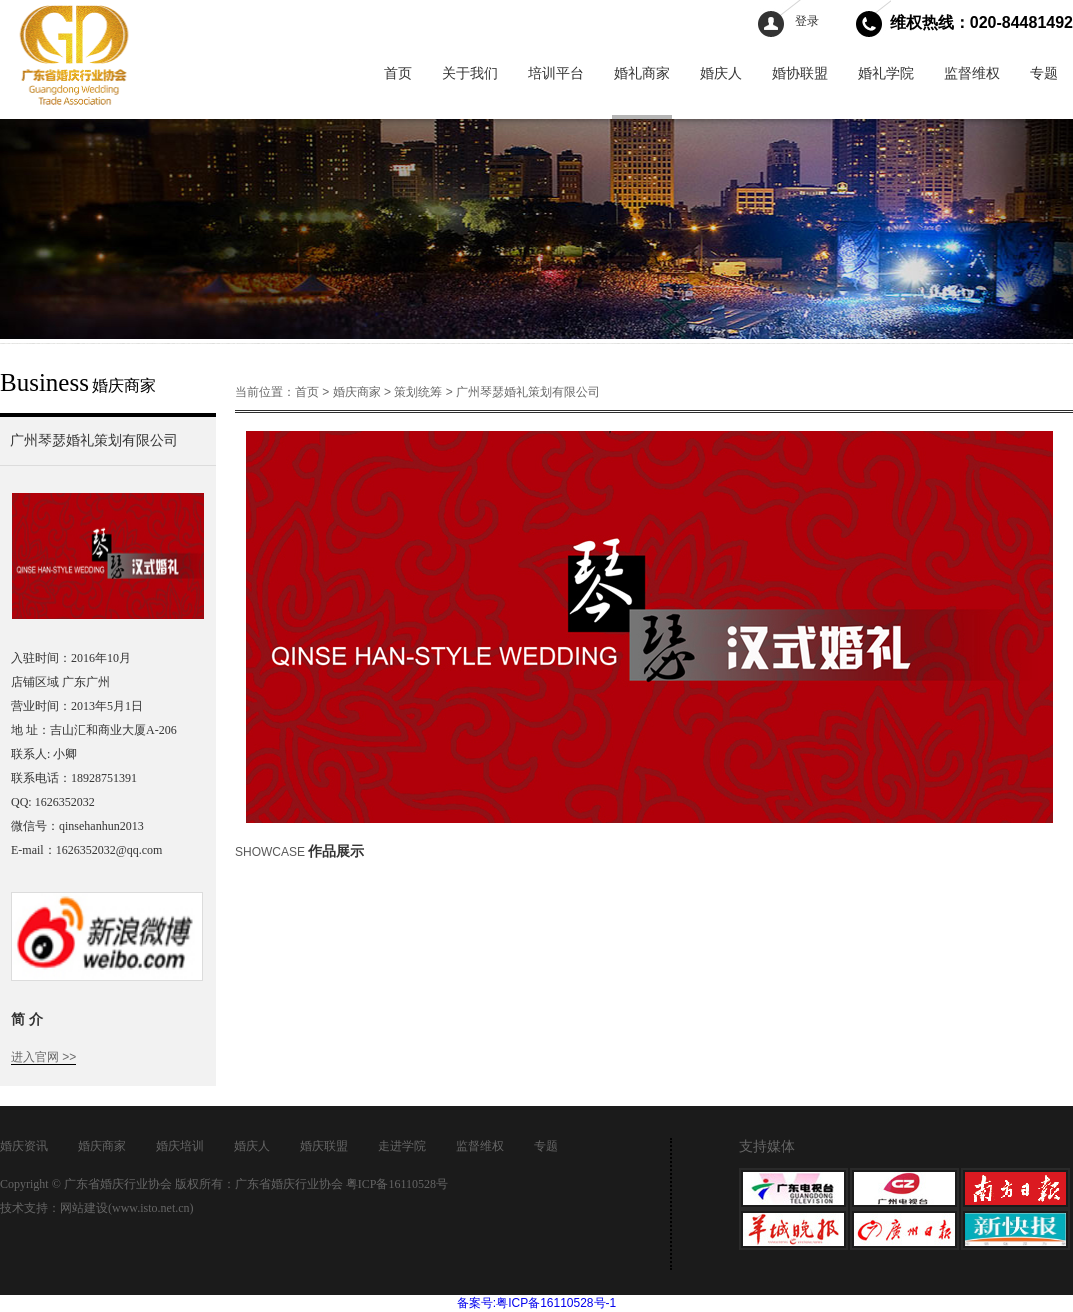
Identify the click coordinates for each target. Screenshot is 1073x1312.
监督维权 (972, 73)
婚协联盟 (800, 73)
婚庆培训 (180, 1146)
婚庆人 (721, 73)
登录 (807, 21)
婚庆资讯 (24, 1146)
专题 (1044, 73)
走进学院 (402, 1146)
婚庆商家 (357, 392)
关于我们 (470, 73)
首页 (398, 73)
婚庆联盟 (324, 1146)
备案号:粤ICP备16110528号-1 (536, 1303)
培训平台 (556, 73)
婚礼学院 (886, 73)
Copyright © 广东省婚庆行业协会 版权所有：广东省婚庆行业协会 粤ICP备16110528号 (224, 1184)
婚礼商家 (642, 73)
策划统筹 (418, 392)
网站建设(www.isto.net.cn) (127, 1208)
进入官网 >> (43, 1057)
